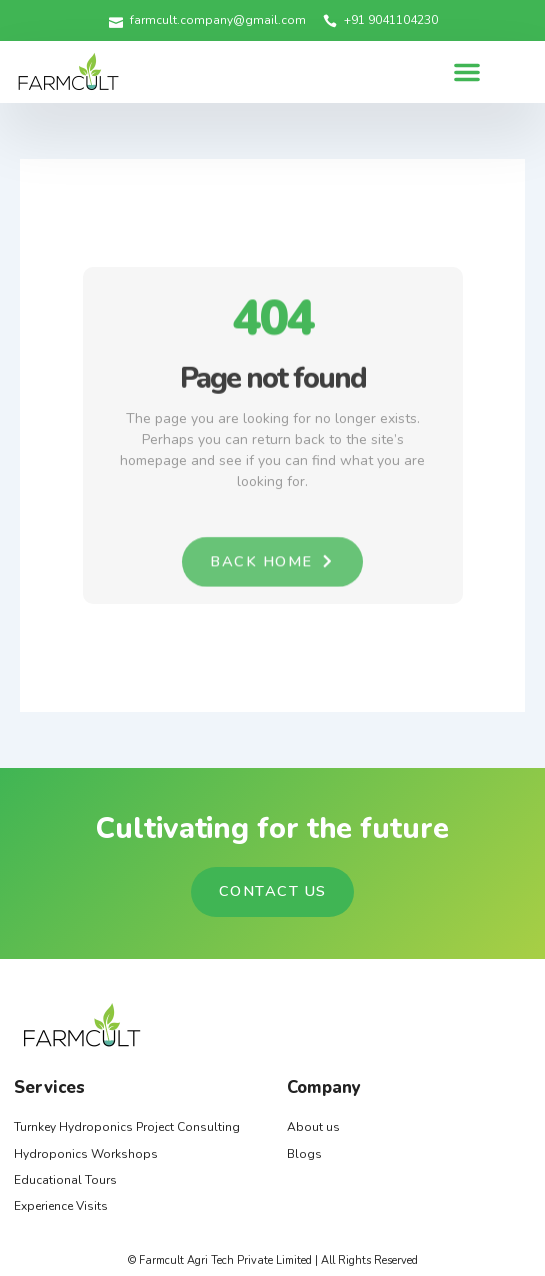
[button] (467, 72)
